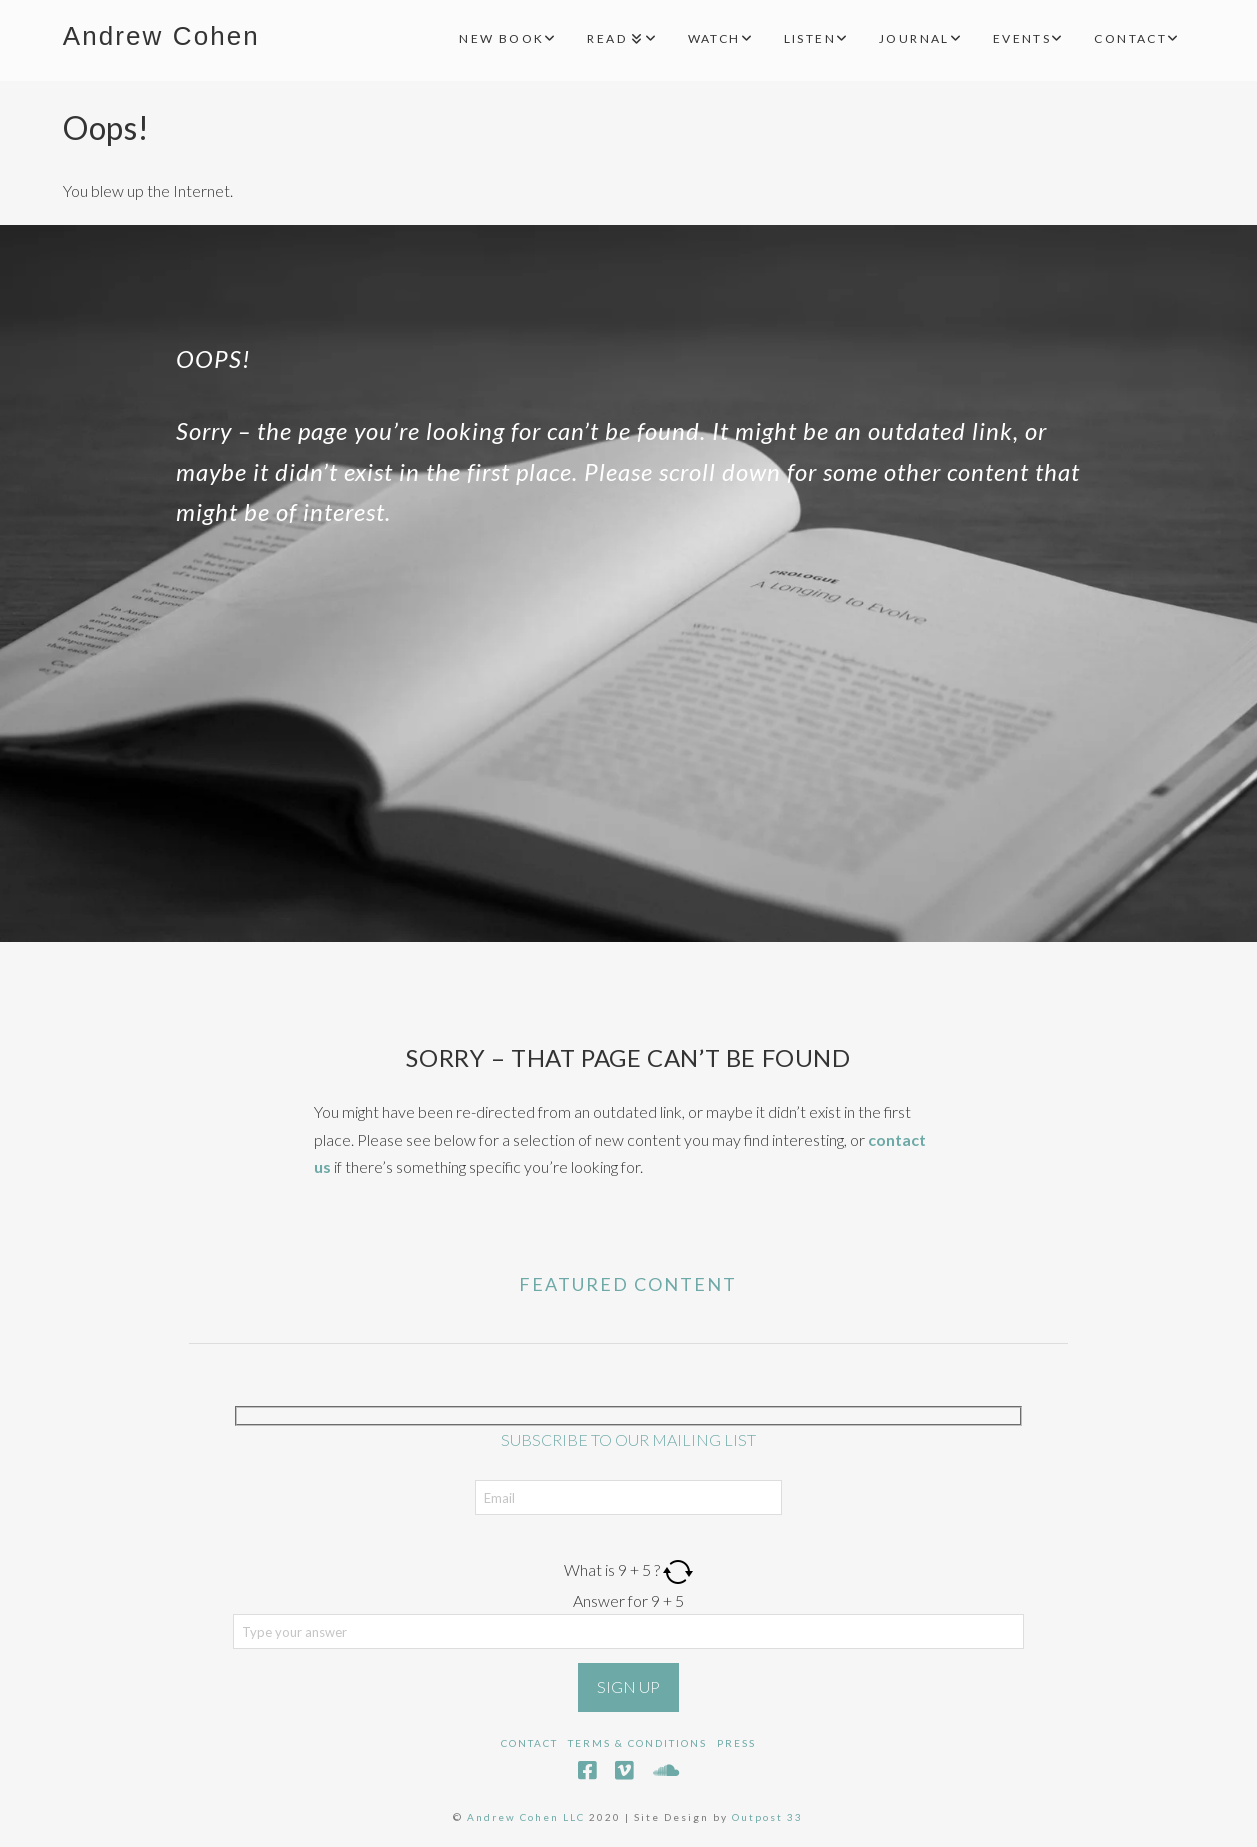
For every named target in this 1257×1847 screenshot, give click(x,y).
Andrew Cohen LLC (526, 1817)
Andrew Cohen (161, 36)
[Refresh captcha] (678, 1569)
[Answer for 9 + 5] (629, 1631)
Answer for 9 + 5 (628, 1600)
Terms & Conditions (637, 1743)
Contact (529, 1743)
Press (736, 1743)
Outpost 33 (767, 1817)
